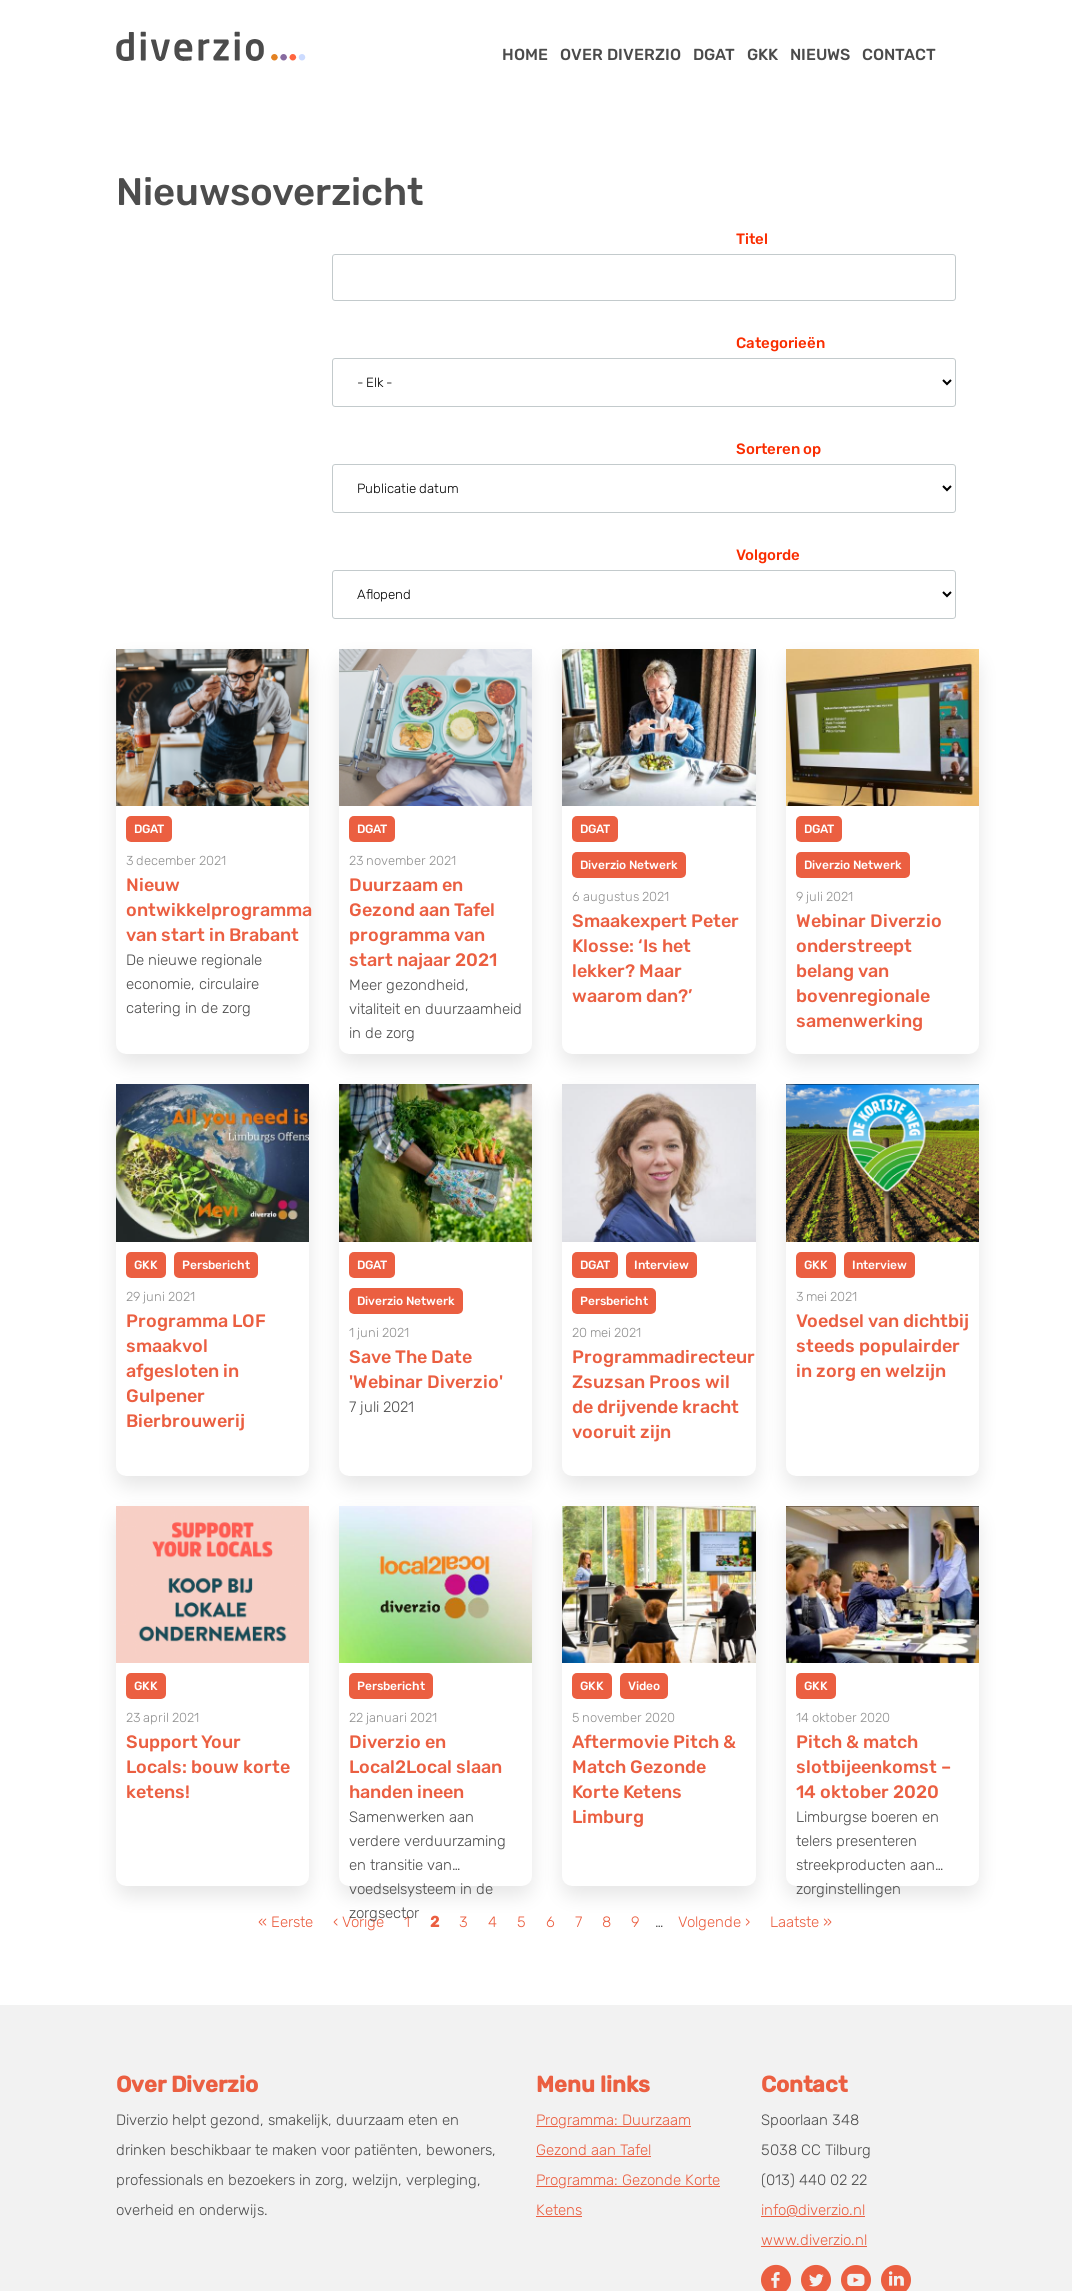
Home (525, 54)
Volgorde (148, 485)
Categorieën (160, 327)
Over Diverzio (620, 54)
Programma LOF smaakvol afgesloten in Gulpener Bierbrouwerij (196, 1263)
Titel (132, 249)
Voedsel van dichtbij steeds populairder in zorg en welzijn (882, 1238)
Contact (899, 54)
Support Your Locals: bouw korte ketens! (208, 1659)
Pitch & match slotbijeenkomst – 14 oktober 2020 (873, 1659)
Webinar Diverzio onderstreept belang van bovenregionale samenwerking (869, 863)
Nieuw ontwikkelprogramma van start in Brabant (219, 802)
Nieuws (820, 54)
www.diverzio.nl (814, 2132)
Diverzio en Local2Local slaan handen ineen (425, 1659)
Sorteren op (158, 406)
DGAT (714, 54)
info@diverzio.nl (813, 2102)
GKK (762, 54)
